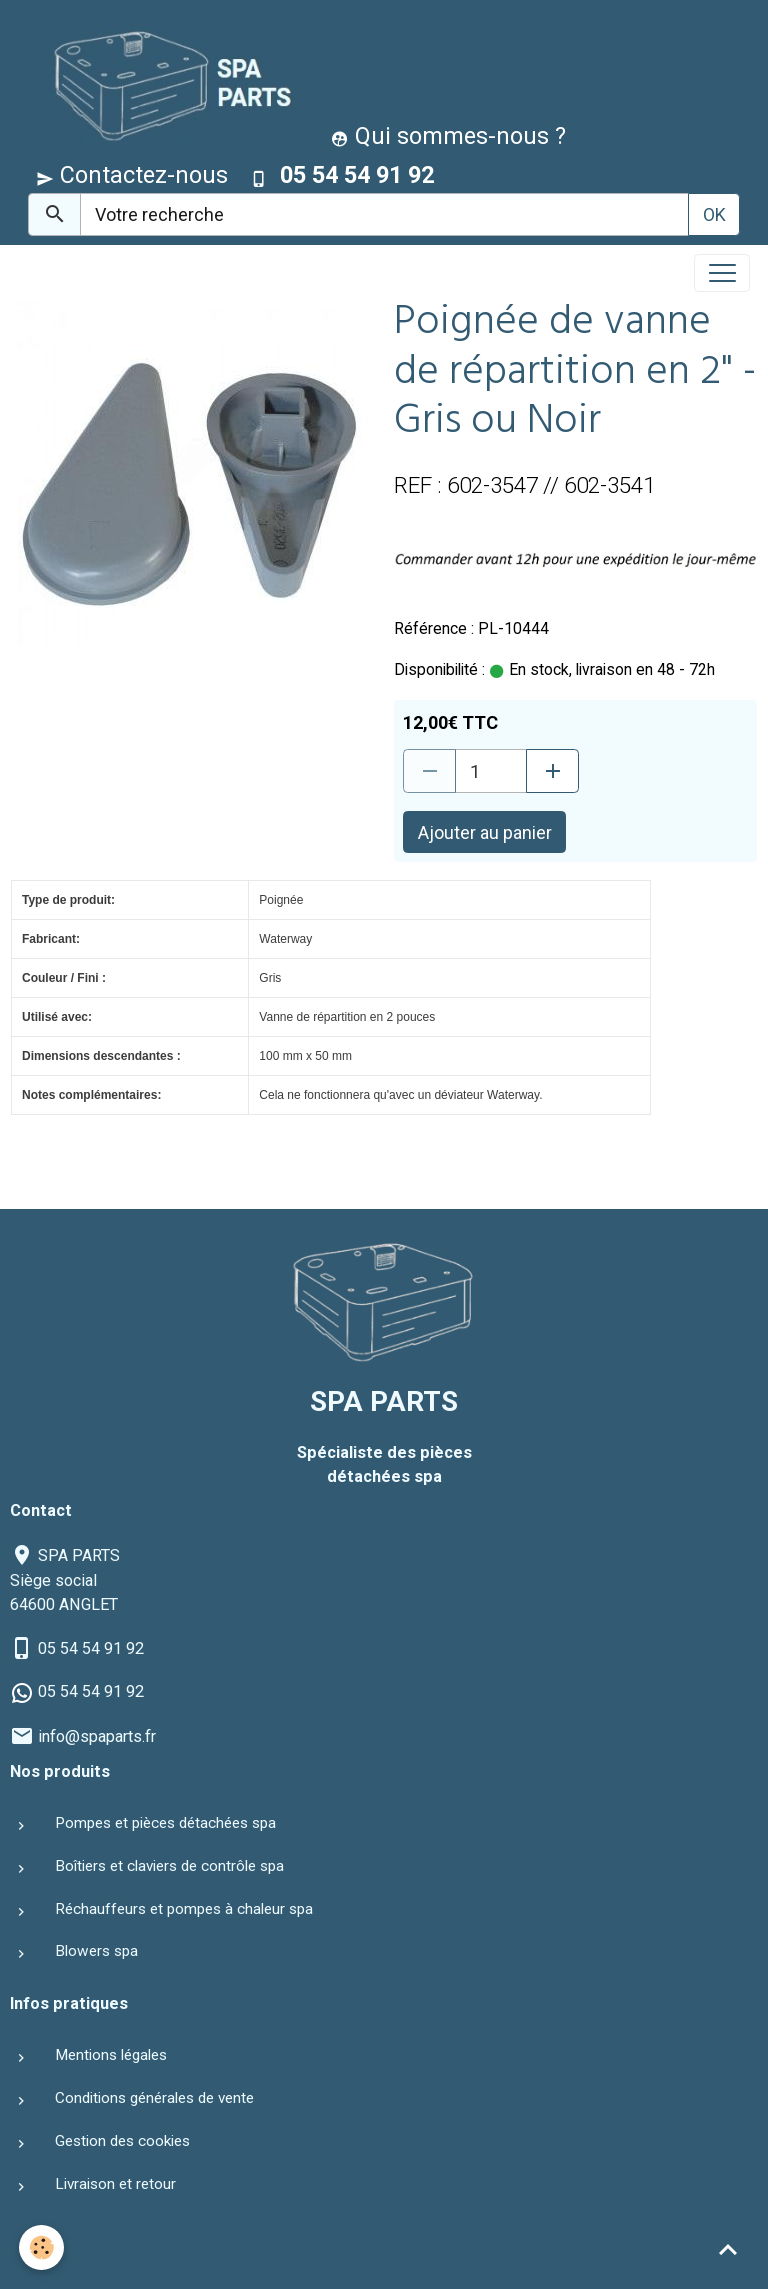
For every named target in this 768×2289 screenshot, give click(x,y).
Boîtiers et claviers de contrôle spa (169, 1866)
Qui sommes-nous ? (448, 136)
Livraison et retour (115, 2184)
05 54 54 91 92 (91, 1648)
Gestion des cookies (122, 2141)
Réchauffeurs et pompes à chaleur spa (184, 1909)
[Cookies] (42, 2247)
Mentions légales (111, 2055)
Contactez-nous (132, 175)
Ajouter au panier (485, 832)
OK (714, 214)
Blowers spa (96, 1951)
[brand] (165, 83)
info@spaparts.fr (97, 1736)
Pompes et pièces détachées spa (165, 1823)
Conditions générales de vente (154, 2098)
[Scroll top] (728, 2249)
